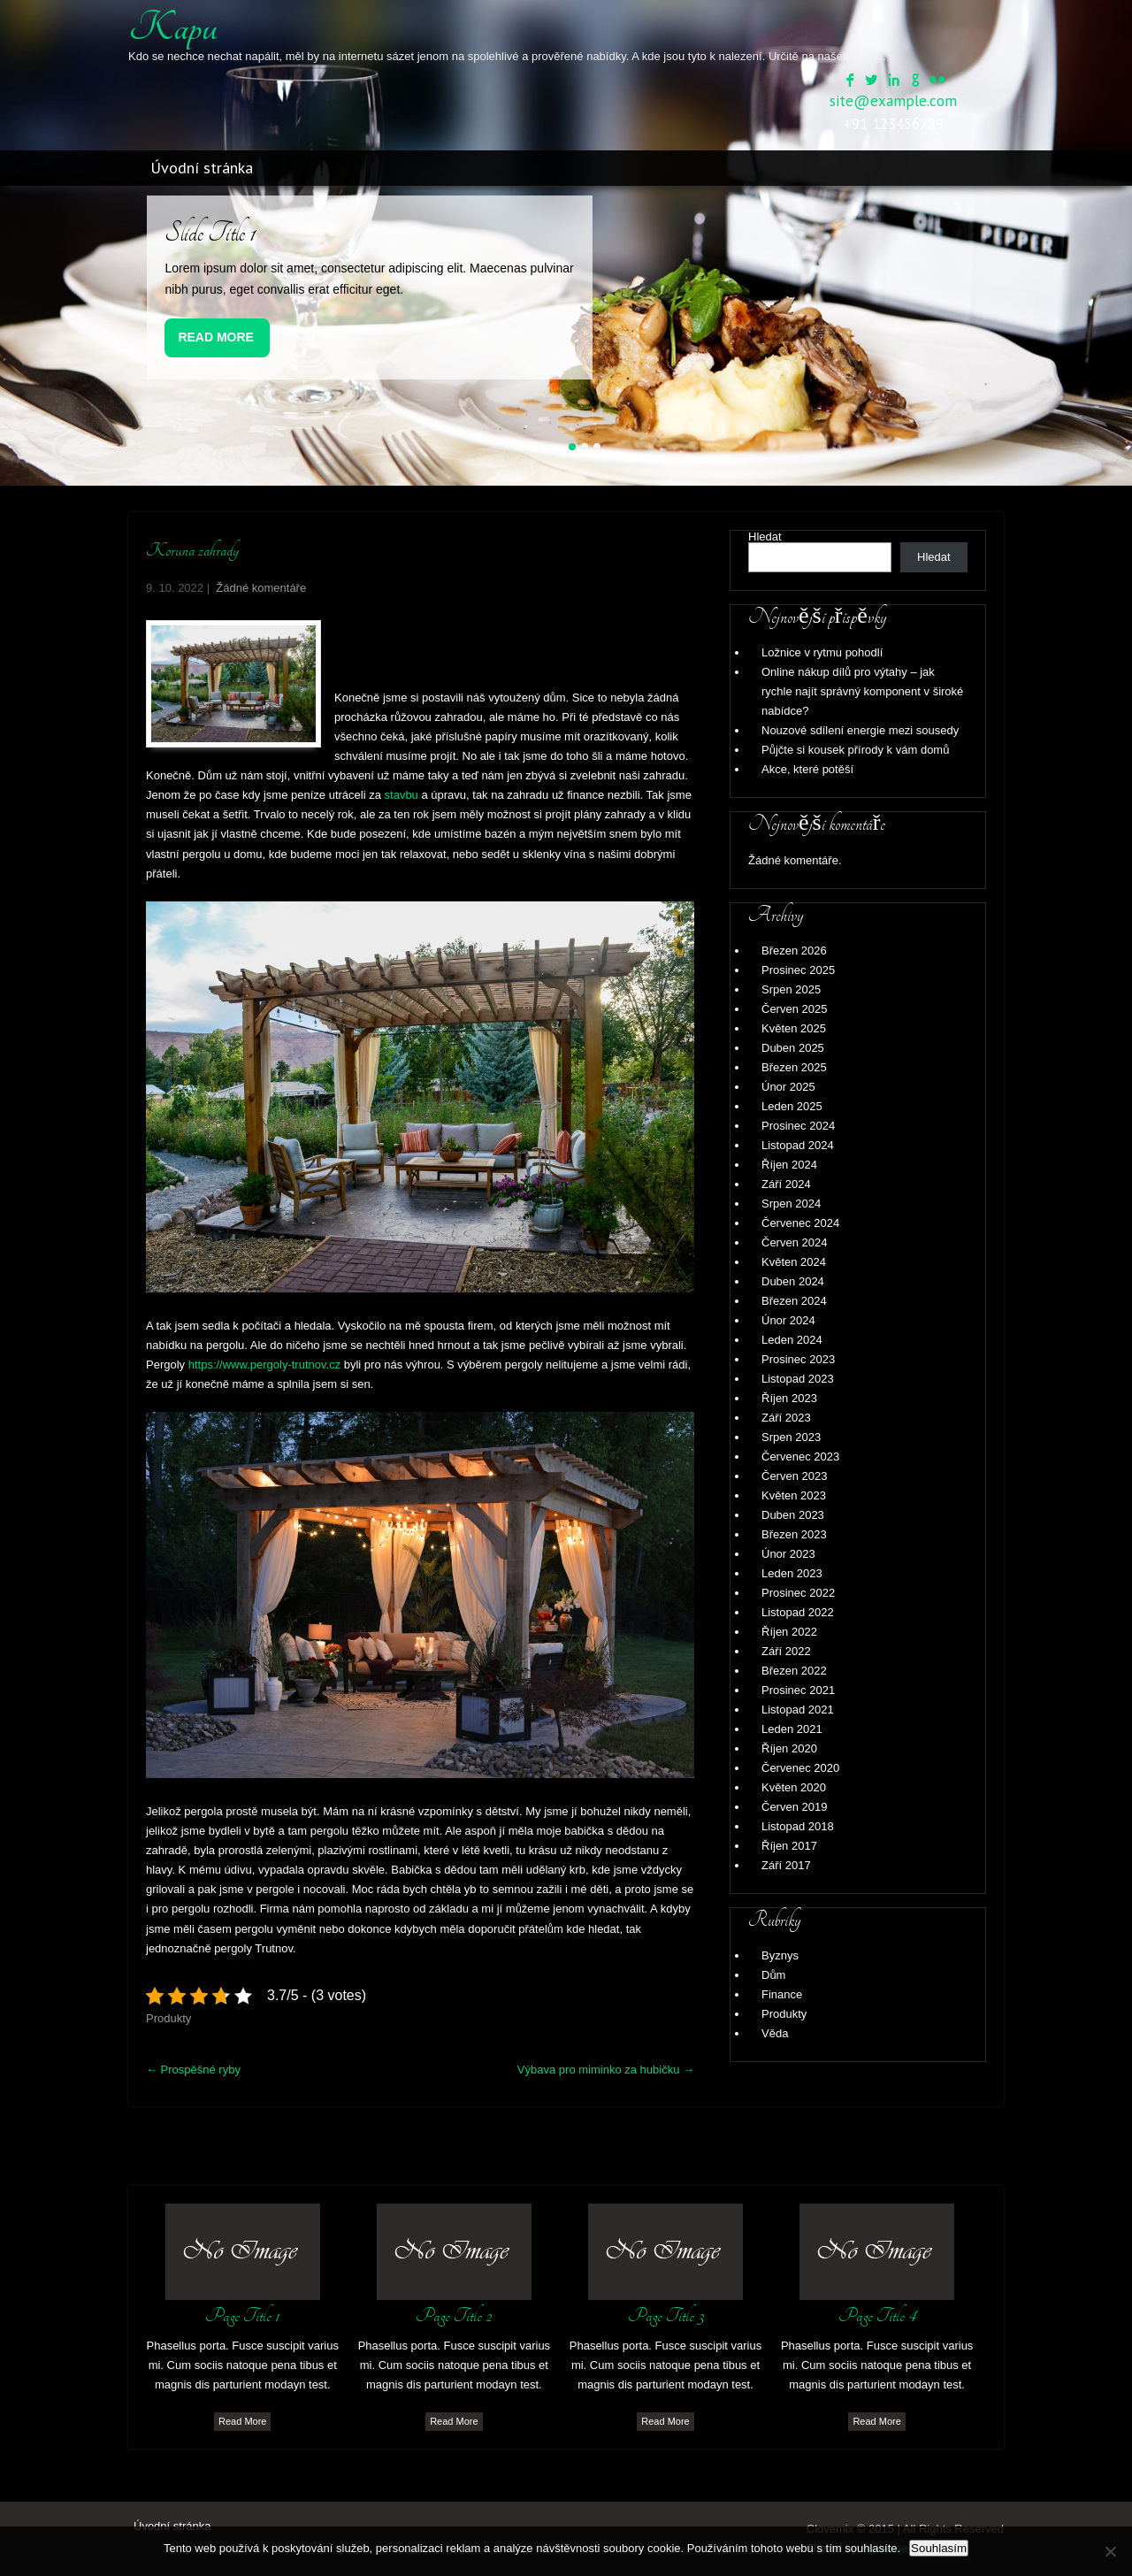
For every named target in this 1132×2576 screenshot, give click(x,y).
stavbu (399, 794)
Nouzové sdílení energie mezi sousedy (860, 730)
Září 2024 (786, 1184)
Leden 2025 (791, 1106)
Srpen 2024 (791, 1203)
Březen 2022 (794, 1670)
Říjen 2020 (789, 1748)
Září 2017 (786, 1865)
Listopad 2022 (797, 1612)
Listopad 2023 (797, 1378)
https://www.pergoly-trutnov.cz (264, 1364)
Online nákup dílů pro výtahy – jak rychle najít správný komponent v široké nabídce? (862, 691)
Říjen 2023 (789, 1398)
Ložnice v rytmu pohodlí (822, 652)
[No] (1110, 2551)
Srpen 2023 (791, 1437)
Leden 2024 (791, 1339)
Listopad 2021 (797, 1709)
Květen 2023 (793, 1495)
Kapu (173, 27)
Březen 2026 (794, 950)
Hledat (765, 536)
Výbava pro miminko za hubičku (605, 2069)
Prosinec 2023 (798, 1359)
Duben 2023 (792, 1515)
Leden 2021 (791, 1729)
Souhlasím (939, 2548)
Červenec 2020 (800, 1768)
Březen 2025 (794, 1067)
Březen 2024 (794, 1300)
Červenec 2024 (800, 1223)
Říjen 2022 (789, 1631)
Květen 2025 (793, 1028)
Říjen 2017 (789, 1845)
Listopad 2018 (797, 1826)
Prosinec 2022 (798, 1592)
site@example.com (893, 101)
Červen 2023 (794, 1476)
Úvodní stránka (201, 167)
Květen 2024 (793, 1262)
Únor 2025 (788, 1086)
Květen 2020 (793, 1787)
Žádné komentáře (261, 587)
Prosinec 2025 (798, 970)
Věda (774, 2033)
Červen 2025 (794, 1009)
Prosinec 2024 (798, 1125)
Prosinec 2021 (798, 1690)
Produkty (168, 2018)
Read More (216, 337)
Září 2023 (786, 1417)
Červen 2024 (794, 1242)
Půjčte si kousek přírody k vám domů (855, 749)
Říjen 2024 (789, 1164)
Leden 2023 (791, 1573)
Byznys (780, 1955)
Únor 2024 (788, 1320)
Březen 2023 (794, 1534)
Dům (773, 1975)
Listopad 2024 (797, 1145)
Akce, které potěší (807, 769)
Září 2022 (786, 1651)
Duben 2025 (792, 1047)
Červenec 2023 (800, 1456)
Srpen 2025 (791, 989)
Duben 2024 (792, 1281)
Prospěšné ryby (193, 2069)
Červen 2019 (794, 1806)
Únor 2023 (788, 1553)
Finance (781, 1994)
